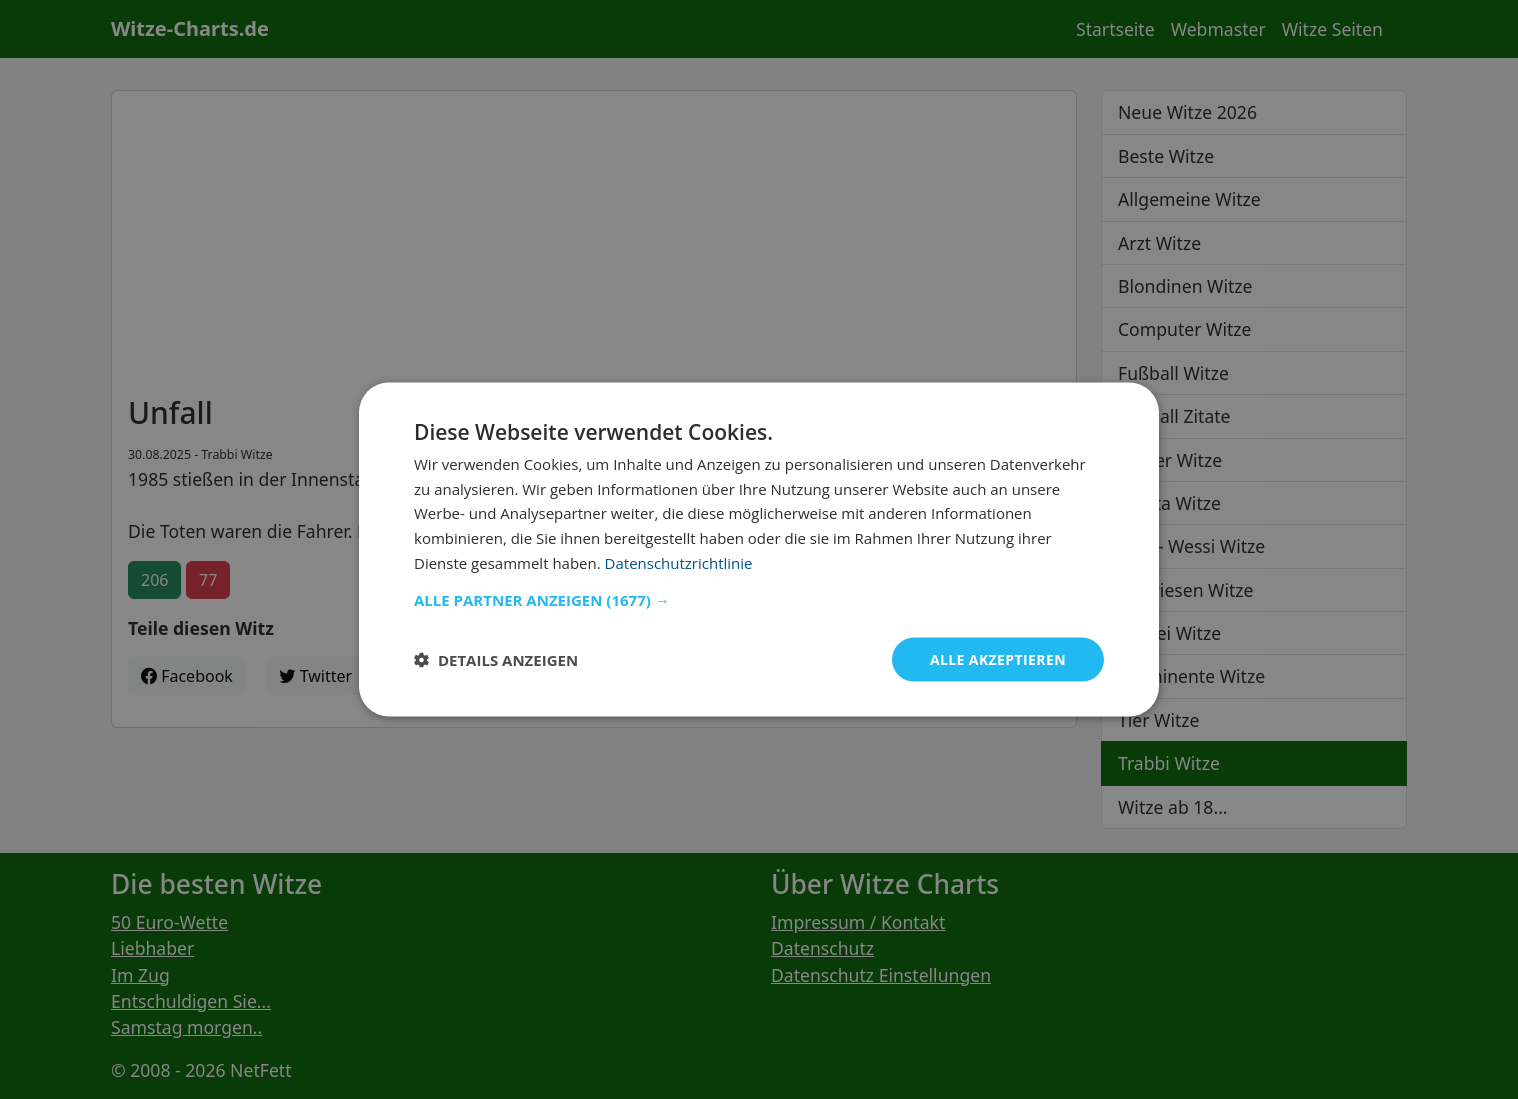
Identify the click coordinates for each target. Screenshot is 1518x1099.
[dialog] (759, 549)
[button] (759, 599)
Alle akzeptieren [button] (998, 658)
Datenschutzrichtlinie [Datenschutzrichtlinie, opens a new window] (679, 562)
